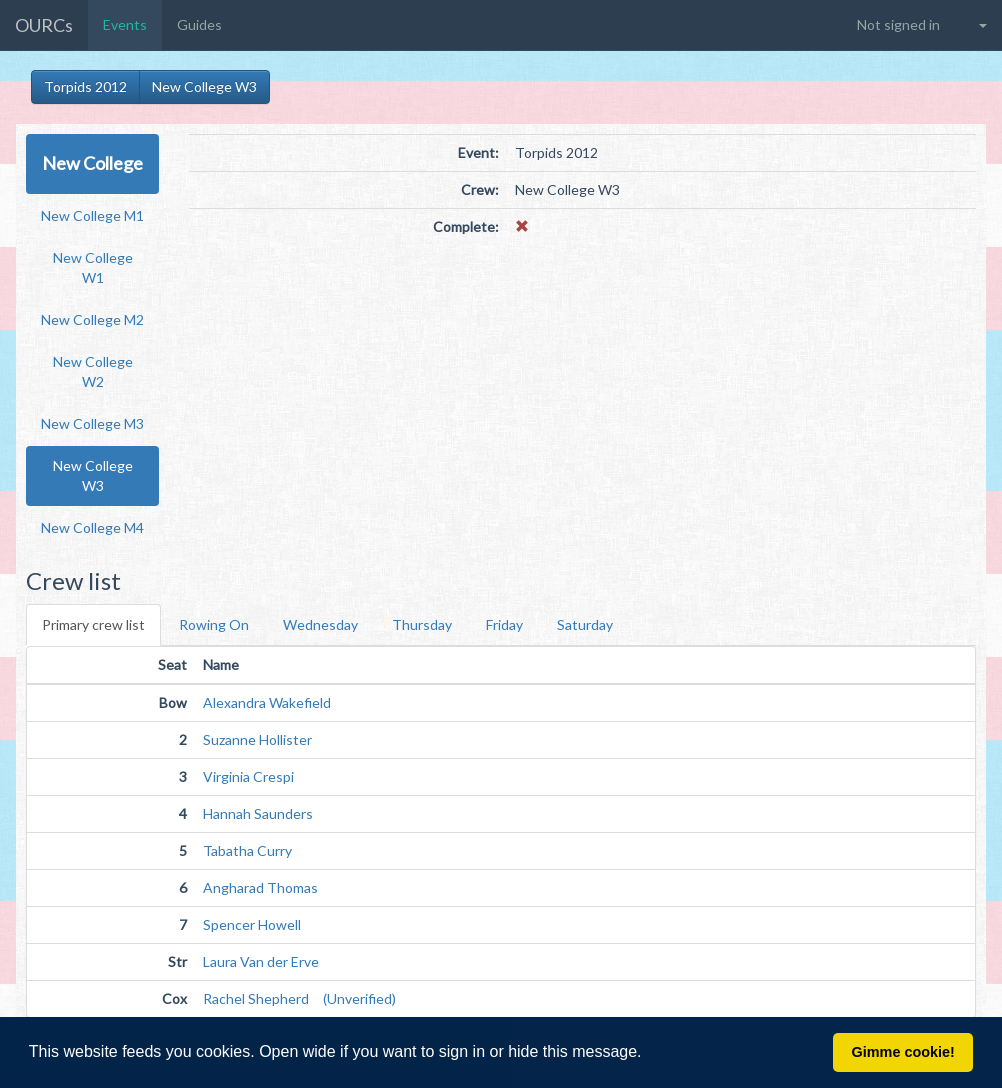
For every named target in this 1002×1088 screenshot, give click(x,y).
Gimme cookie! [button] (903, 1052)
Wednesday (320, 624)
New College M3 (92, 423)
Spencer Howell (252, 924)
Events (125, 24)
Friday (504, 624)
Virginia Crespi (248, 776)
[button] (649, 1054)
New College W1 (93, 267)
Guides (199, 24)
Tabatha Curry (247, 850)
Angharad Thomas (260, 887)
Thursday (422, 624)
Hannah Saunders (258, 813)
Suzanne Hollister (257, 739)
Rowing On (214, 624)
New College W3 (204, 86)
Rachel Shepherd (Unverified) (299, 998)
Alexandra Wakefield (267, 702)
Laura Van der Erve (261, 961)
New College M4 (92, 527)
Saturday (585, 624)
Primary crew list (93, 624)
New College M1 (92, 215)
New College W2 (93, 371)
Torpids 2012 (85, 86)
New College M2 (92, 319)
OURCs (44, 25)
